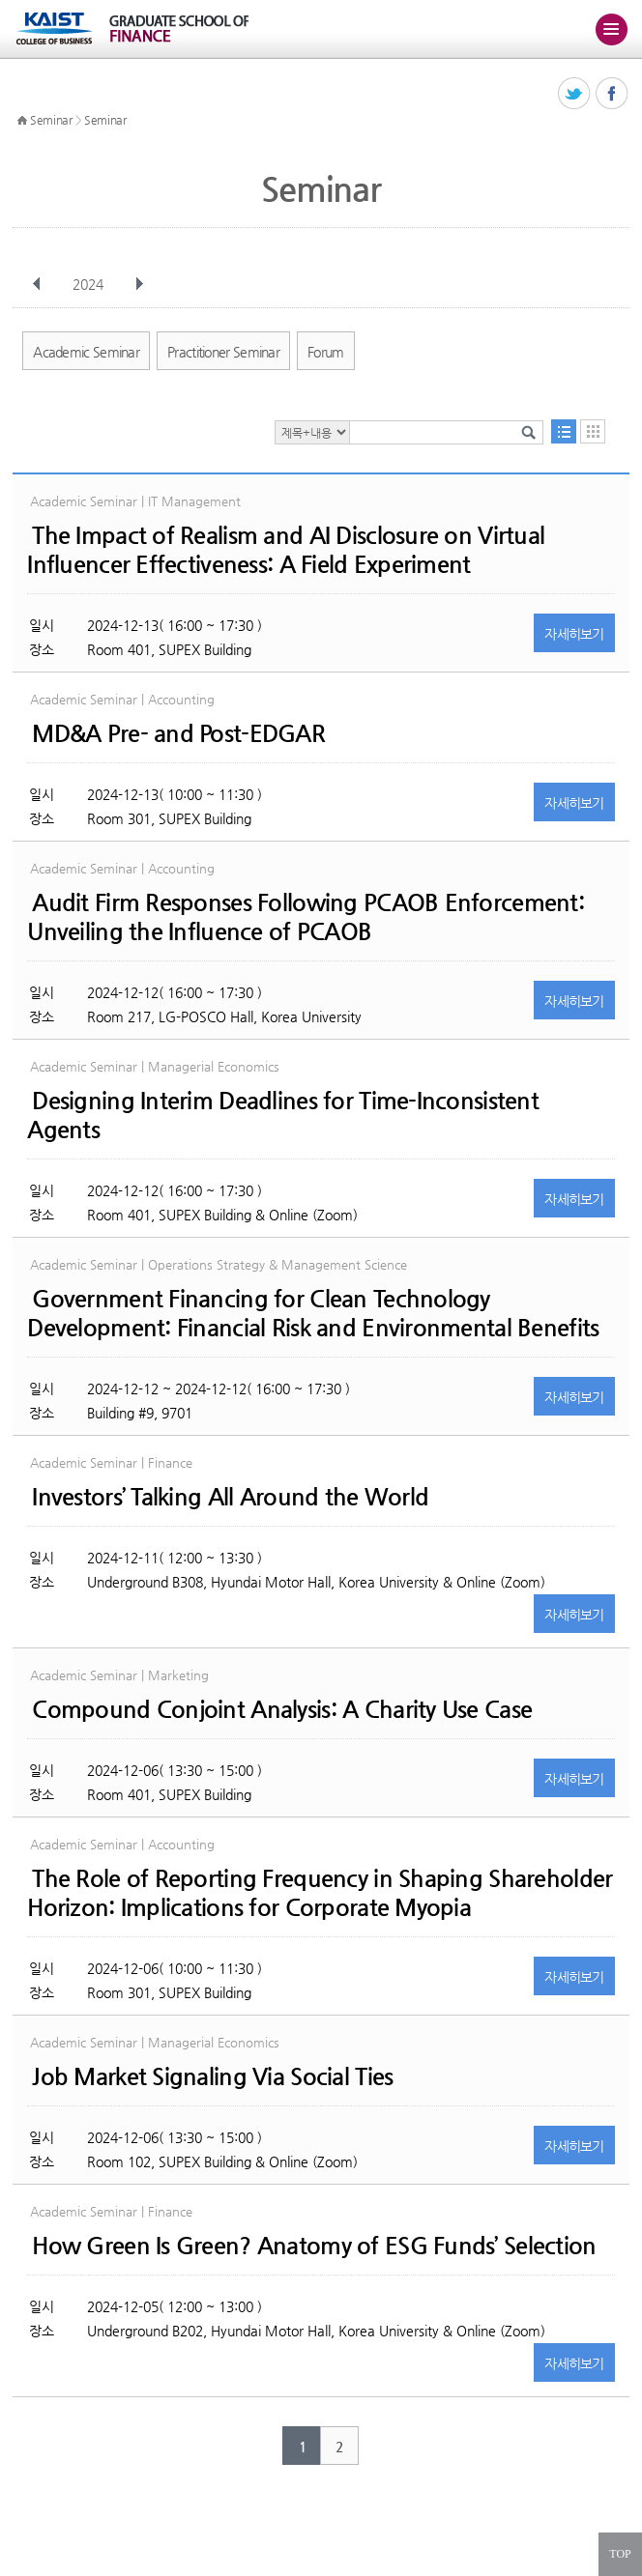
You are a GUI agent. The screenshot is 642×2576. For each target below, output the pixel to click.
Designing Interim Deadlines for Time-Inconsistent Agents (283, 1115)
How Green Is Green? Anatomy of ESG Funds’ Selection (314, 2245)
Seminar (51, 120)
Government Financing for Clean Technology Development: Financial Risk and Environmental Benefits (312, 1313)
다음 (139, 284)
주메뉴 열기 (611, 29)
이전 (37, 284)
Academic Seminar (86, 351)
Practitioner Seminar (223, 351)
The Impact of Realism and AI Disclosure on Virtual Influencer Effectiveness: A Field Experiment (285, 550)
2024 (90, 284)
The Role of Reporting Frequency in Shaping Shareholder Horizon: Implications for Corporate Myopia (319, 1893)
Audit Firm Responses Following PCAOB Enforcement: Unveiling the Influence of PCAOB (305, 917)
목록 (563, 431)
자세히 (574, 634)
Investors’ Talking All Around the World (230, 1496)
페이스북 (612, 94)
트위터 (575, 94)
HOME (22, 120)
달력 (592, 431)
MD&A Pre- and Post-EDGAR (178, 733)
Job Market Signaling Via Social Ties (212, 2076)
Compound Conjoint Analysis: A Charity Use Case (282, 1709)
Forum (325, 351)
